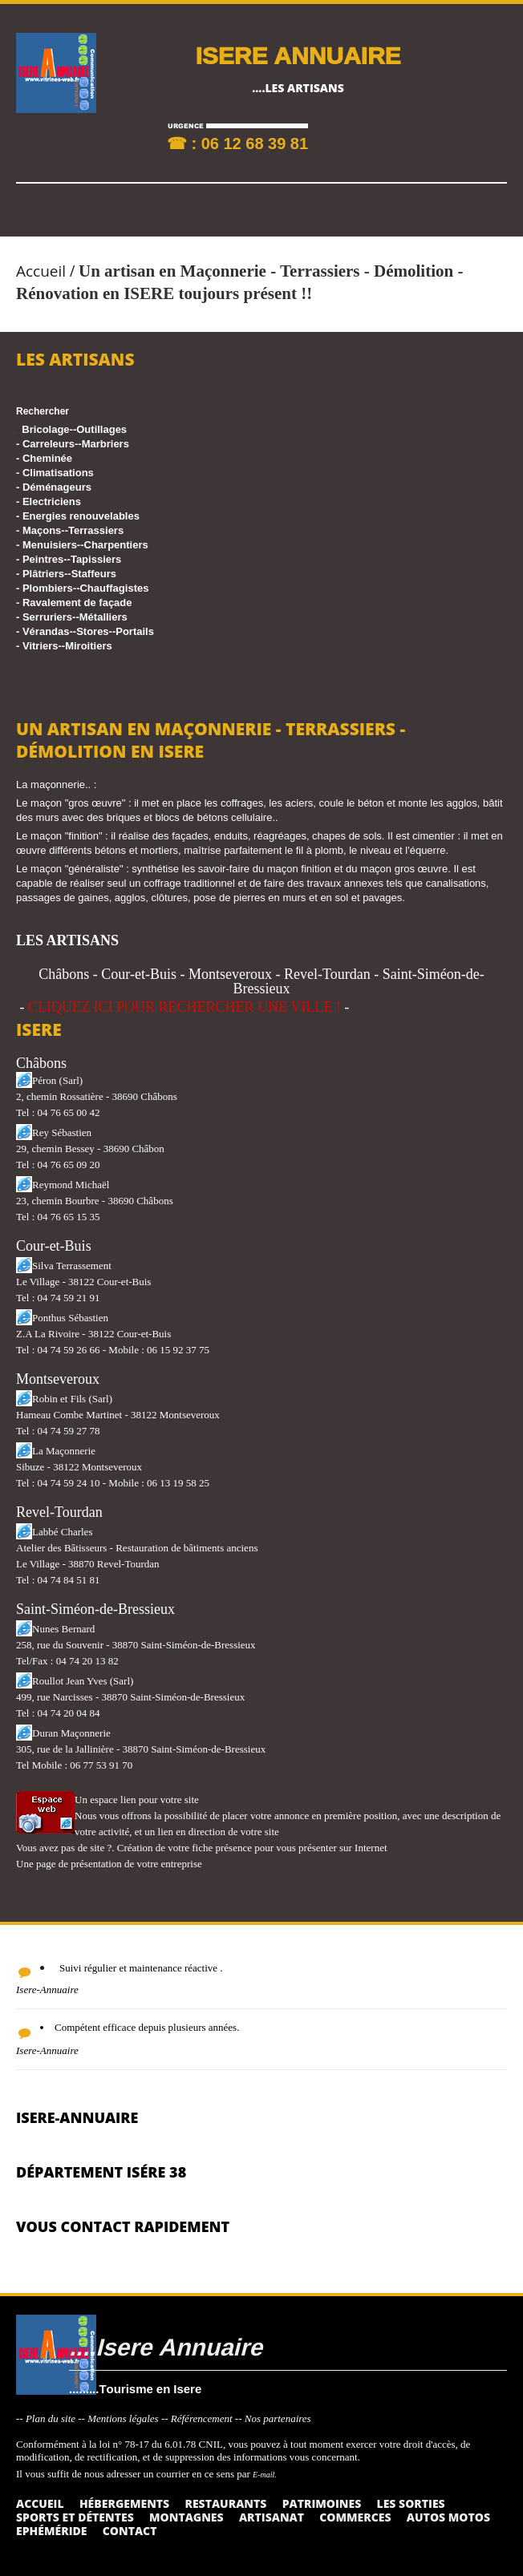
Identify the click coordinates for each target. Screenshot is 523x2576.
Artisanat (271, 2517)
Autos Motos (448, 2517)
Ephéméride (51, 2530)
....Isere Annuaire (165, 2346)
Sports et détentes (75, 2517)
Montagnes (186, 2517)
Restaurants (225, 2503)
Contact (130, 2530)
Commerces (355, 2517)
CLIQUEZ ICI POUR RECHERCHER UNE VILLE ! (184, 1007)
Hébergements (124, 2503)
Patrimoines (322, 2503)
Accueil (41, 271)
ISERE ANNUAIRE (297, 55)
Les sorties (411, 2503)
